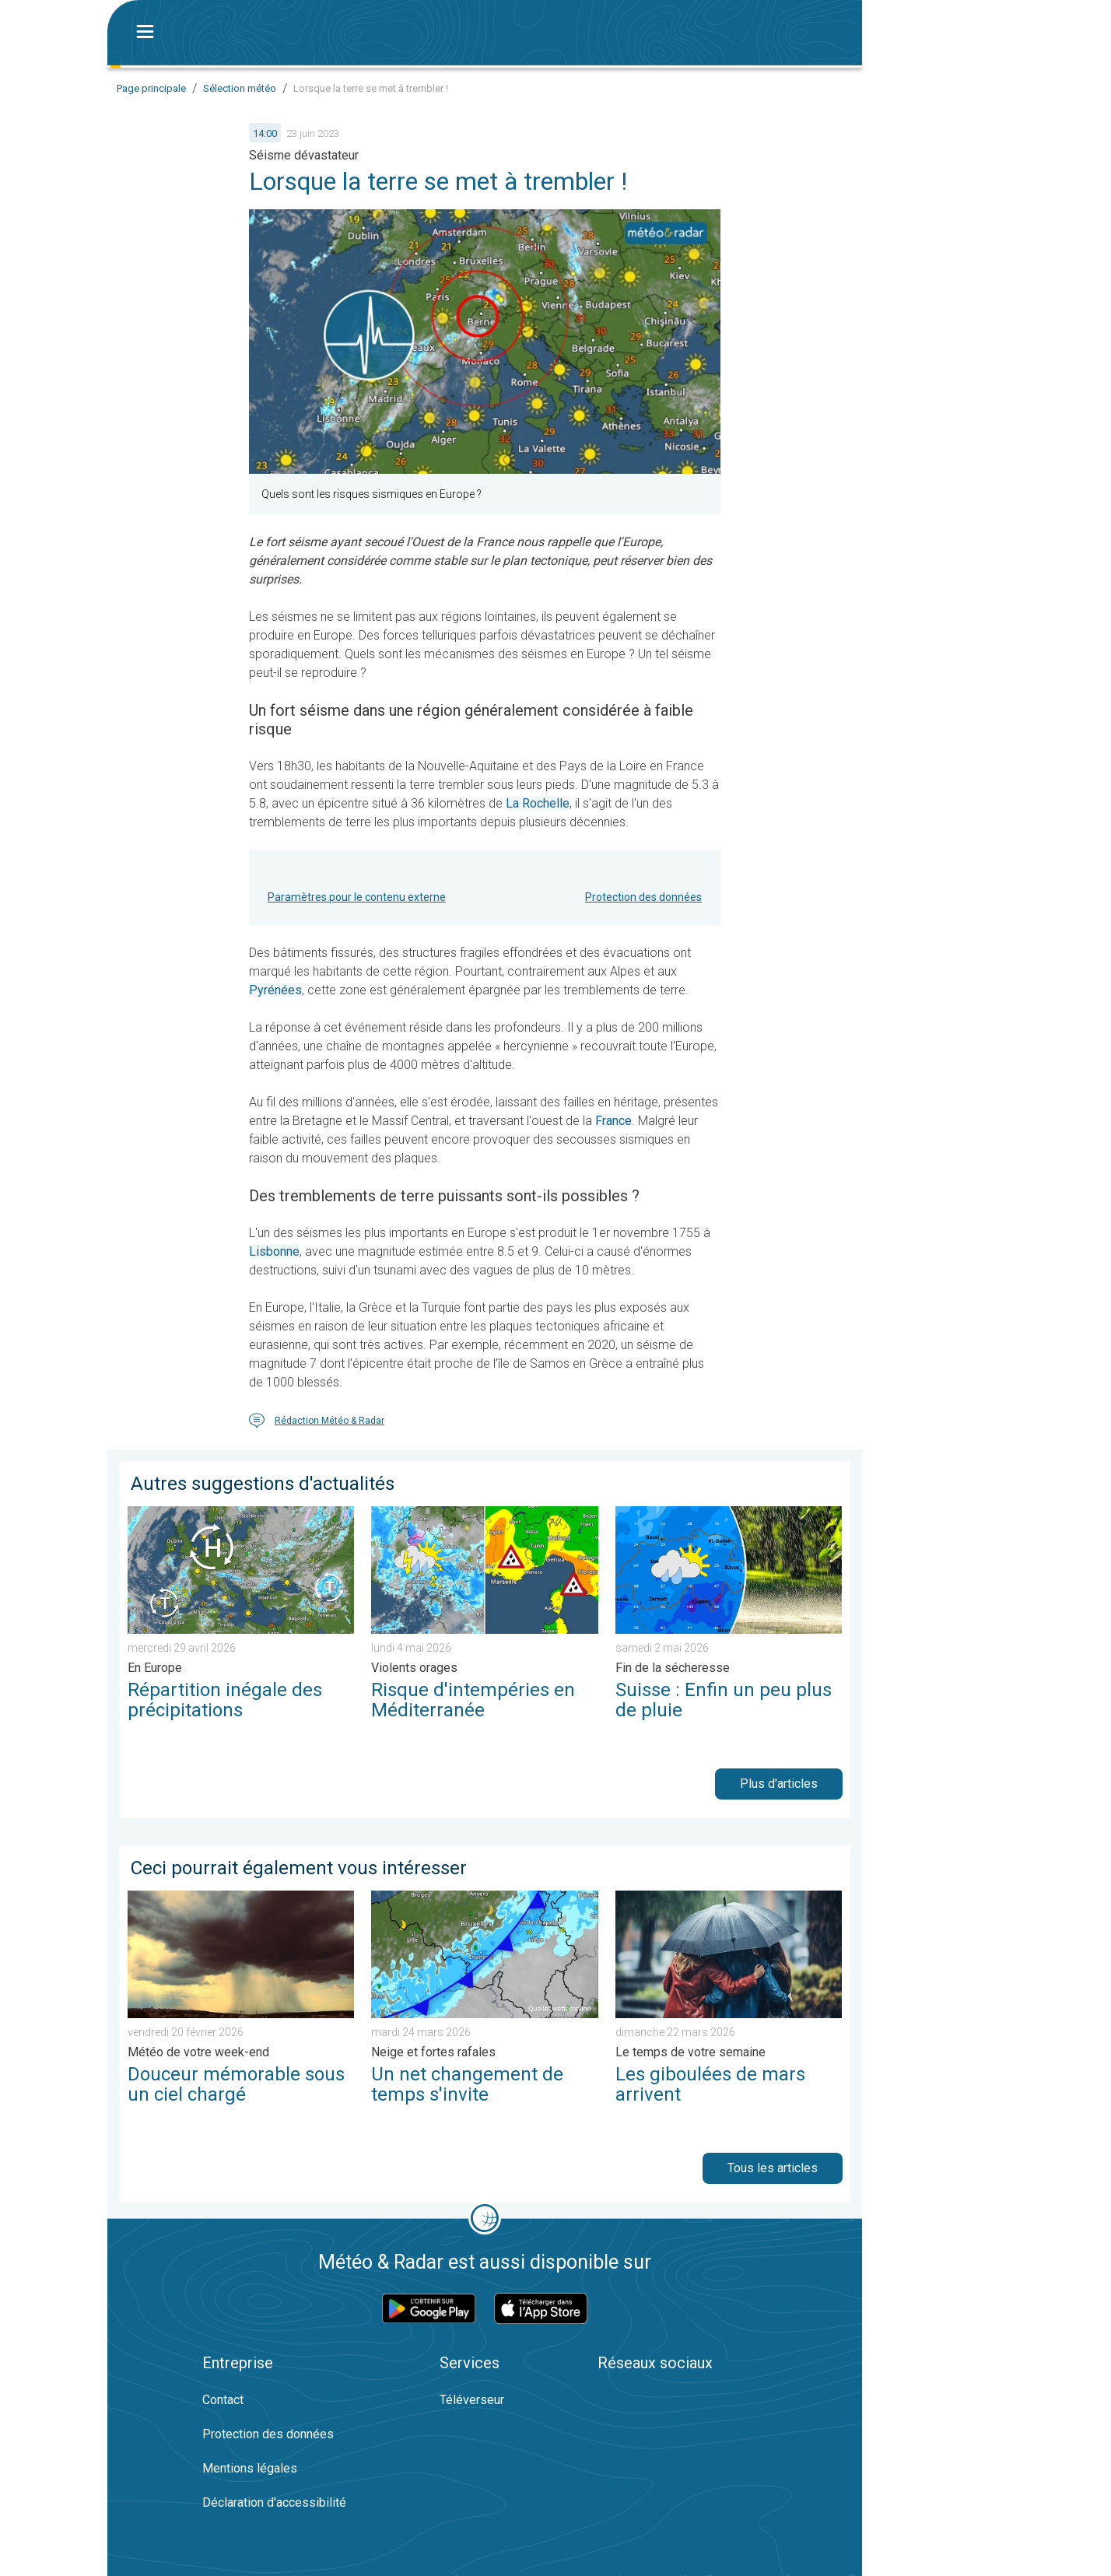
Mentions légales (249, 2468)
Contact (223, 2399)
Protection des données (643, 897)
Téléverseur (472, 2399)
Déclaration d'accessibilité (274, 2502)
